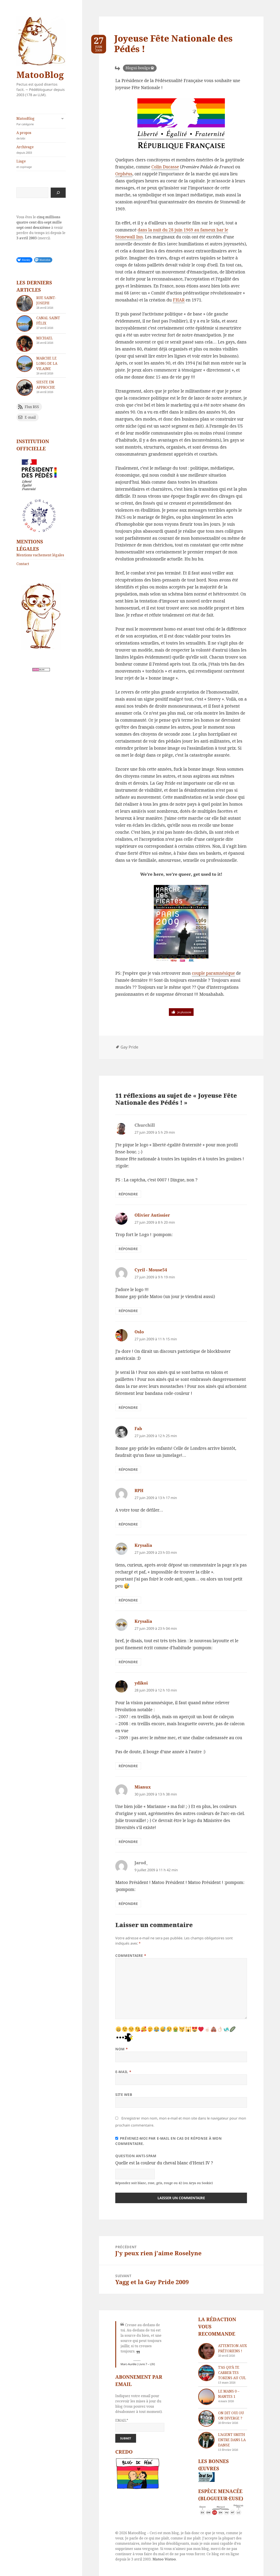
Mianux (143, 1787)
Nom (121, 2049)
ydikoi (141, 1683)
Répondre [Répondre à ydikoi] (128, 1766)
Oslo (139, 1332)
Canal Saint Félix (48, 320)
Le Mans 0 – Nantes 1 (228, 2394)
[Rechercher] (58, 192)
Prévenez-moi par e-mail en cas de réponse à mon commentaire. (168, 2141)
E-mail (123, 2071)
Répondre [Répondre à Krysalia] (128, 1600)
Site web (123, 2094)
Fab (138, 1428)
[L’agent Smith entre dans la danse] (206, 2440)
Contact (22, 563)
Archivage (41, 149)
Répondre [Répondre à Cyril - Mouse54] (128, 1310)
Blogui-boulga (138, 67)
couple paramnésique (213, 973)
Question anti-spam (135, 2155)
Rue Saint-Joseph (46, 300)
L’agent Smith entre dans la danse (232, 2439)
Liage (41, 164)
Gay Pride (129, 1047)
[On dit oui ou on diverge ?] (206, 2418)
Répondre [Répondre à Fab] (128, 1469)
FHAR (179, 300)
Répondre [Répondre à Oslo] (128, 1407)
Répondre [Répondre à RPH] (128, 1524)
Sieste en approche (45, 385)
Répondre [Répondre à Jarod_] (128, 1903)
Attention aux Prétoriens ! (232, 2348)
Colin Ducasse (165, 167)
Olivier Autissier (152, 1215)
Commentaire (130, 1955)
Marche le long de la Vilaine (46, 363)
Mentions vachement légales (40, 555)
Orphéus (123, 174)
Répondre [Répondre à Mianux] (128, 1841)
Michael (44, 338)
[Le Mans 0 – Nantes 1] (206, 2397)
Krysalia (143, 1545)
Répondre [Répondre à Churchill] (128, 1194)
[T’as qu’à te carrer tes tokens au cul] (206, 2373)
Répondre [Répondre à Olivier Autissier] (128, 1248)
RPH (139, 1490)
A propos (41, 135)
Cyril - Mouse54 (151, 1270)
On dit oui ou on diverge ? (231, 2415)
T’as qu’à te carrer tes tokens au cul (232, 2372)
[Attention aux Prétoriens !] (206, 2351)
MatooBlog (40, 75)
